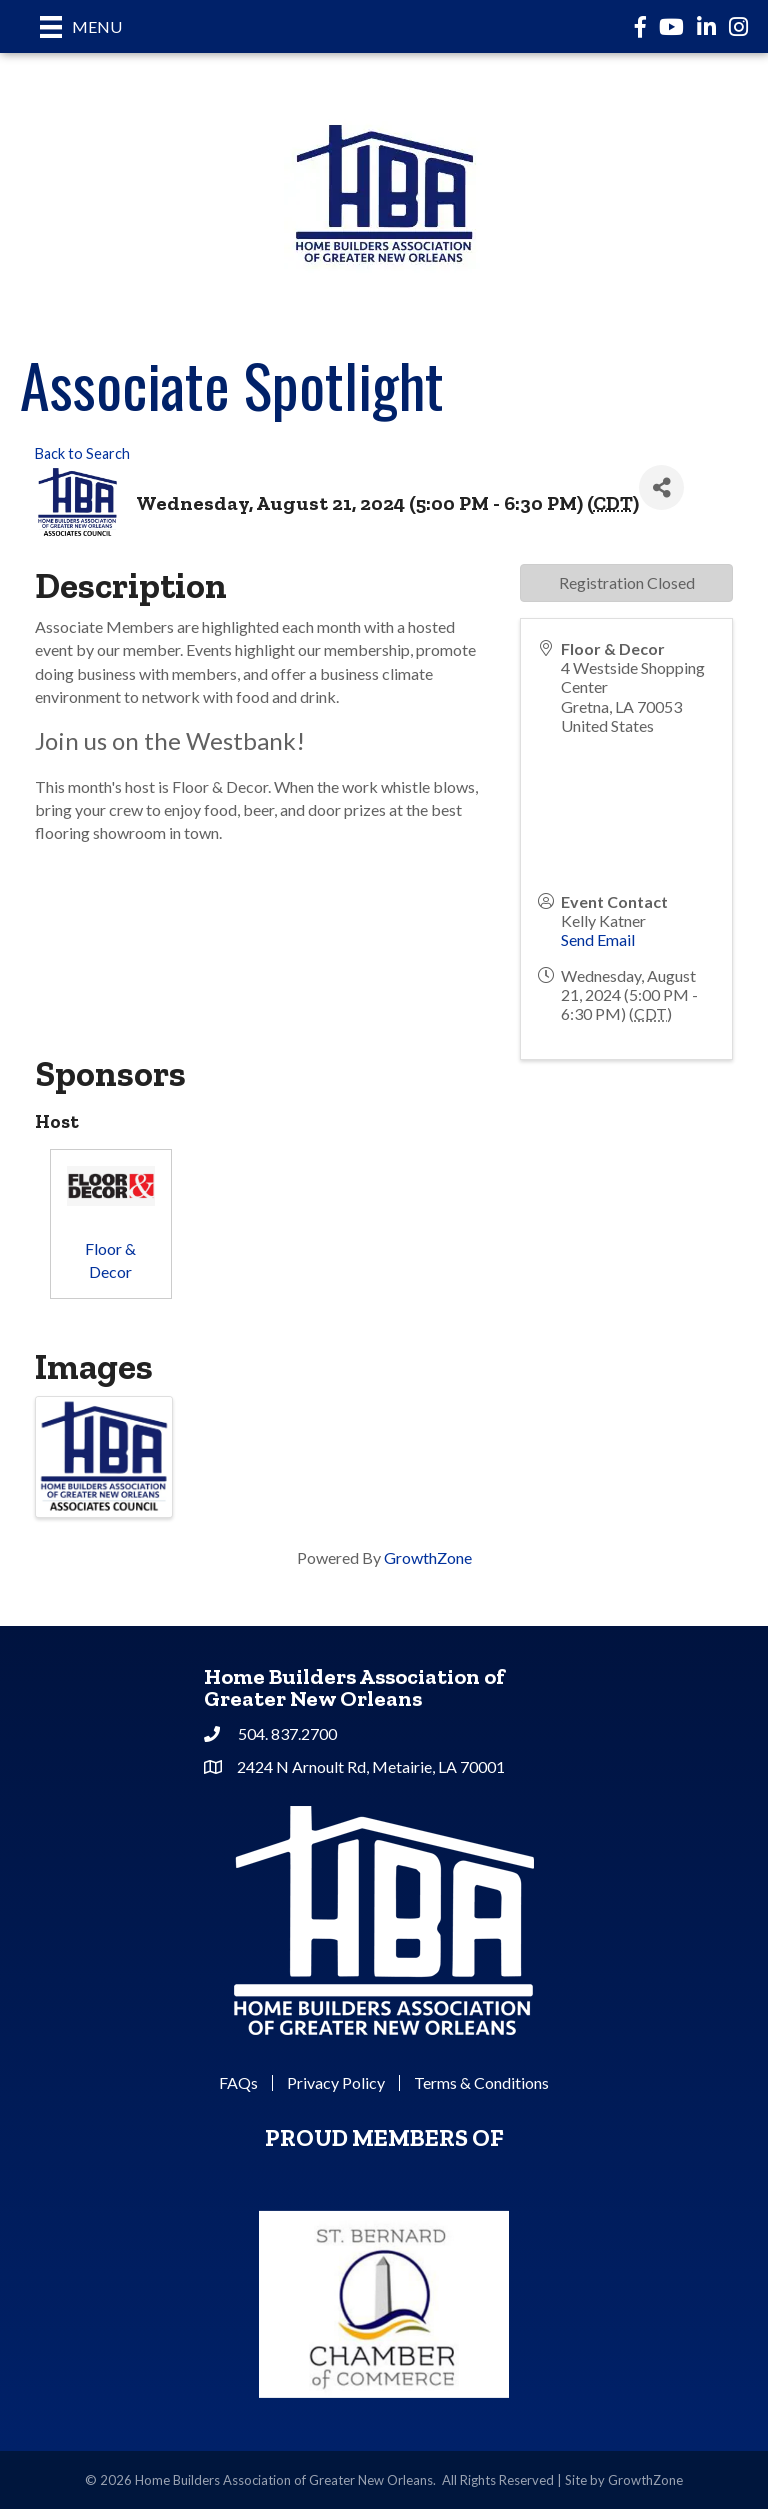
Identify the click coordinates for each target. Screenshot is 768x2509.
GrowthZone (428, 1557)
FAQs (238, 2083)
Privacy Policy (336, 2083)
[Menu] (81, 26)
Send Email (598, 939)
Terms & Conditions (481, 2083)
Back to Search (82, 453)
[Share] (661, 487)
